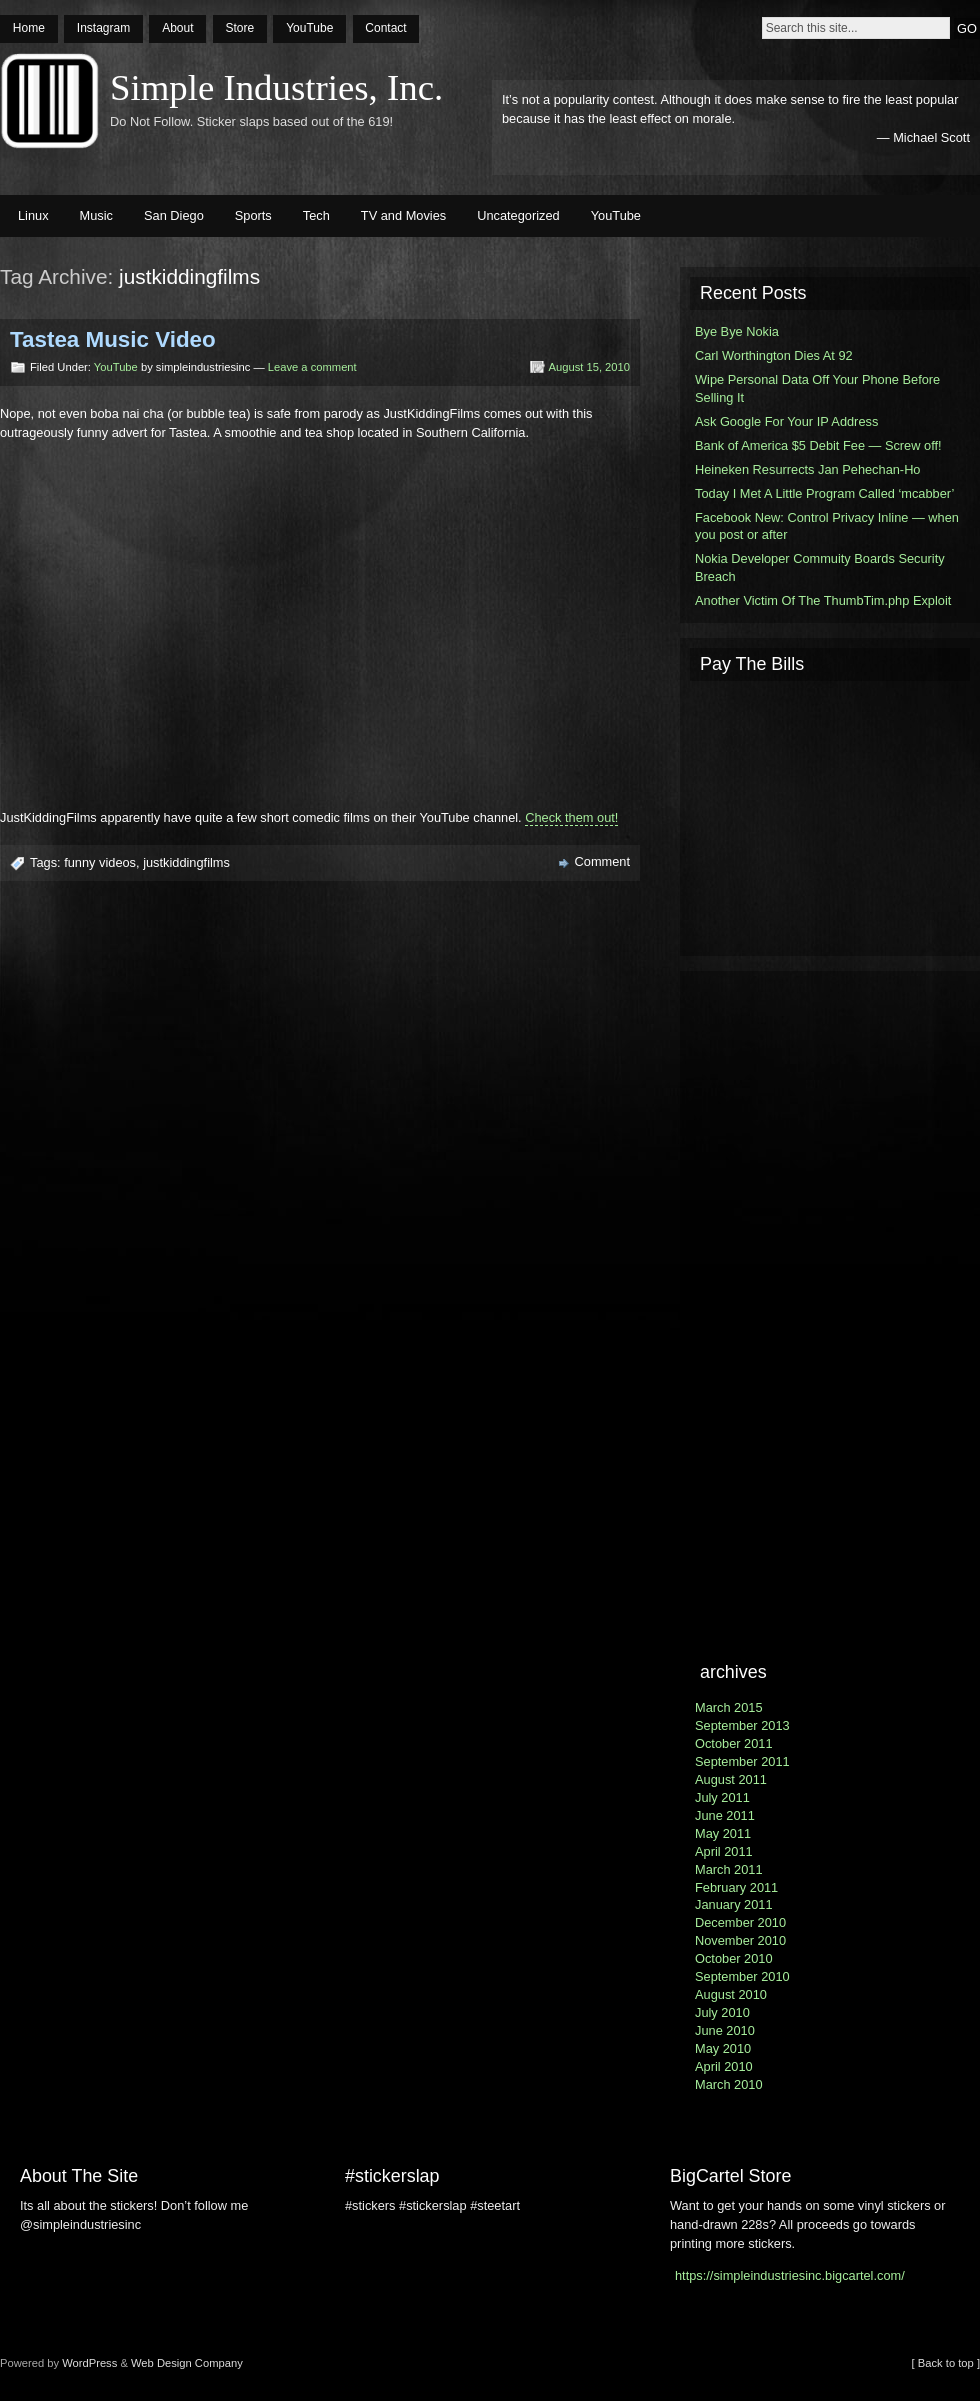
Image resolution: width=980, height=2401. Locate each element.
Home (29, 28)
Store (239, 28)
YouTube (309, 28)
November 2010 (740, 1940)
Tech (316, 215)
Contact (385, 28)
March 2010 (729, 2084)
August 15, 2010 (590, 367)
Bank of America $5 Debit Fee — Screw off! (818, 445)
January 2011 (734, 1904)
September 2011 (742, 1761)
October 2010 (734, 1958)
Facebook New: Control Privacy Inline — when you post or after (827, 526)
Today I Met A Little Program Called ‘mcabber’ (824, 493)
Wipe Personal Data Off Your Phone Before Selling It (817, 388)
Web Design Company (187, 2363)
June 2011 (725, 1815)
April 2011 (724, 1851)
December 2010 (740, 1922)
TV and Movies (403, 215)
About (177, 28)
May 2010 (723, 2048)
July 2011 (722, 1797)
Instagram (103, 28)
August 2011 (731, 1779)
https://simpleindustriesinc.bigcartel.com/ (790, 2275)
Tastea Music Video (113, 339)
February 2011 (736, 1887)
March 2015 (729, 1707)
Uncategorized (518, 215)
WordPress (89, 2363)
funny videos (100, 862)
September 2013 (742, 1725)
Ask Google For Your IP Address (786, 421)
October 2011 (734, 1743)
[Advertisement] (830, 816)
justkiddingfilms (186, 862)
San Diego (174, 215)
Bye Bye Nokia (737, 331)
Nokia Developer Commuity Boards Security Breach (820, 567)
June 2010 (725, 2030)
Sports (253, 215)
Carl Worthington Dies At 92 (774, 355)
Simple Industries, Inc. (276, 87)
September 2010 (742, 1976)
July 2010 (722, 2012)
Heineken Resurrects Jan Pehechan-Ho (808, 469)
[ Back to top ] (946, 2363)
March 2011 (729, 1869)
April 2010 (724, 2066)
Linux (33, 215)
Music (96, 215)
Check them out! (571, 817)
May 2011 (723, 1833)
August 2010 (731, 1994)
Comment (602, 861)
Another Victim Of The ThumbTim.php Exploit (823, 600)
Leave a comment (312, 367)
